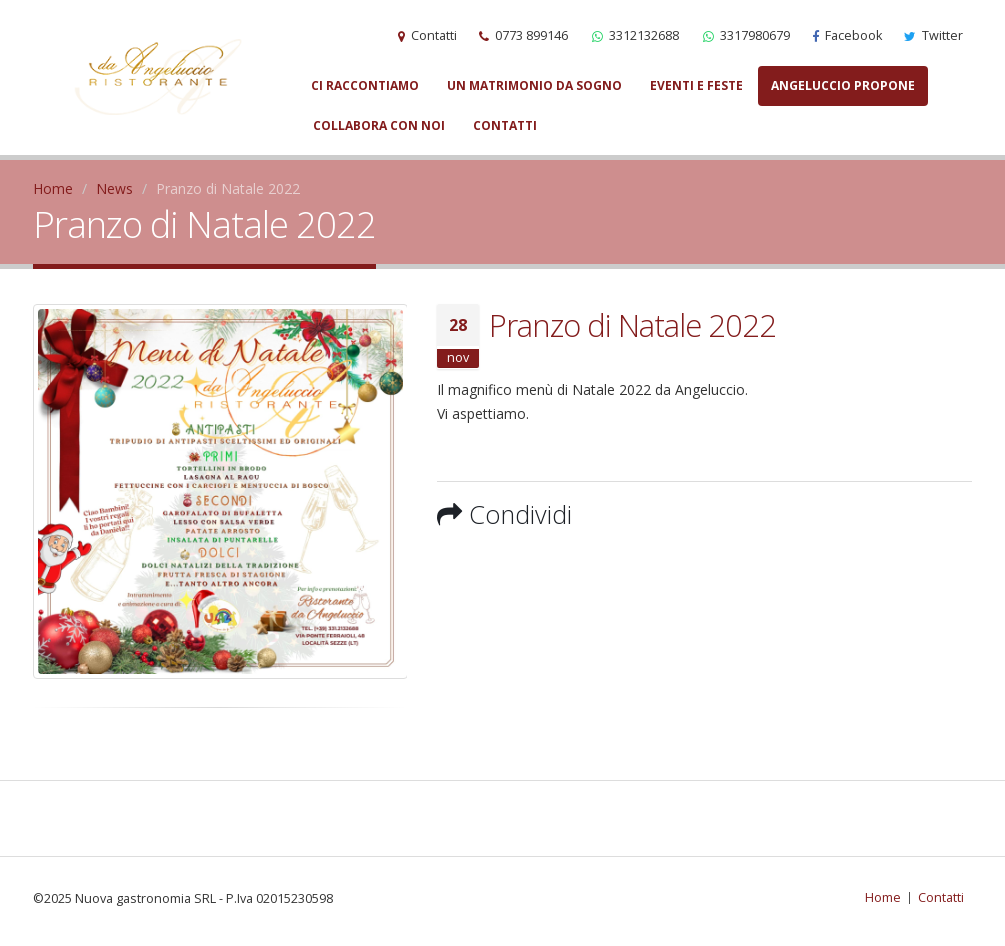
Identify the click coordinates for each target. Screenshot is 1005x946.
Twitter (933, 35)
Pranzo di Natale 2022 (632, 325)
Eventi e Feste (696, 85)
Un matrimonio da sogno (534, 85)
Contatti (505, 125)
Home (53, 188)
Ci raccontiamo (365, 85)
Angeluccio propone (843, 85)
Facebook (847, 35)
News (114, 188)
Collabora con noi (379, 125)
